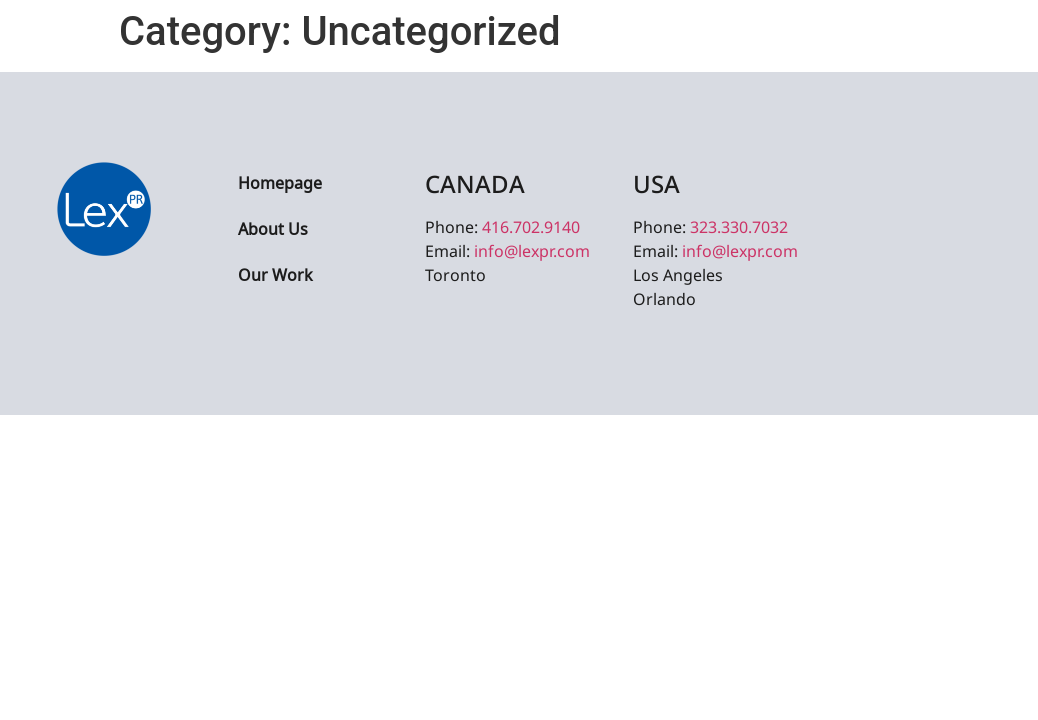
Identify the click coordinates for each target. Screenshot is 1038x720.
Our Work (275, 276)
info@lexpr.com (532, 251)
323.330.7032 (739, 227)
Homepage (280, 184)
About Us (273, 230)
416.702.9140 (531, 227)
